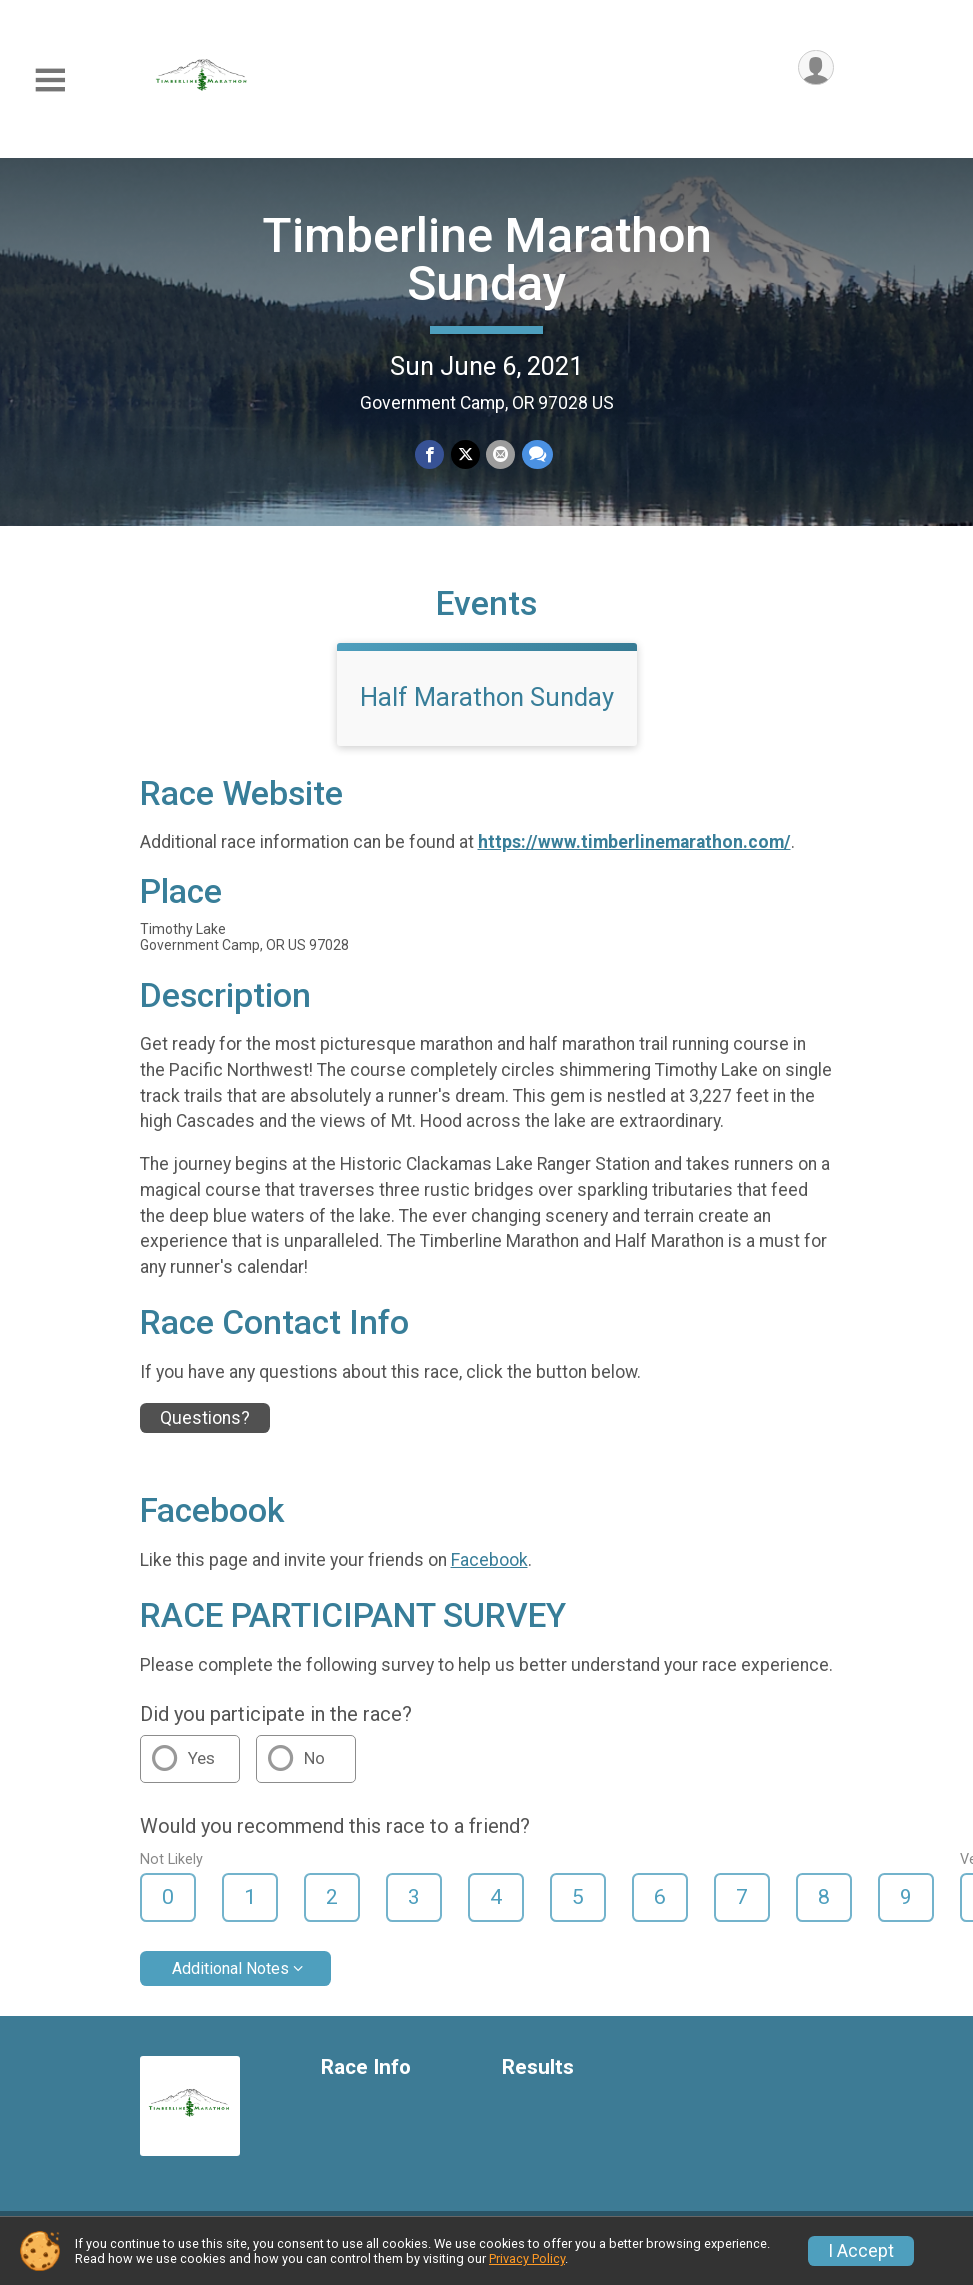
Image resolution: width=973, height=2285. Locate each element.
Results (538, 2079)
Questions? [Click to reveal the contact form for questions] (205, 1430)
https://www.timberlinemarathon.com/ (634, 855)
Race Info (366, 2079)
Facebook (489, 1572)
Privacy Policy (527, 2258)
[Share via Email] (500, 454)
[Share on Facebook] (430, 454)
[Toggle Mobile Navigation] (50, 80)
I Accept (861, 2251)
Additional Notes (230, 1980)
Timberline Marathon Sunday (487, 259)
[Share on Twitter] (465, 454)
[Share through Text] (536, 454)
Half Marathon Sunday (487, 709)
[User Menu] (815, 68)
